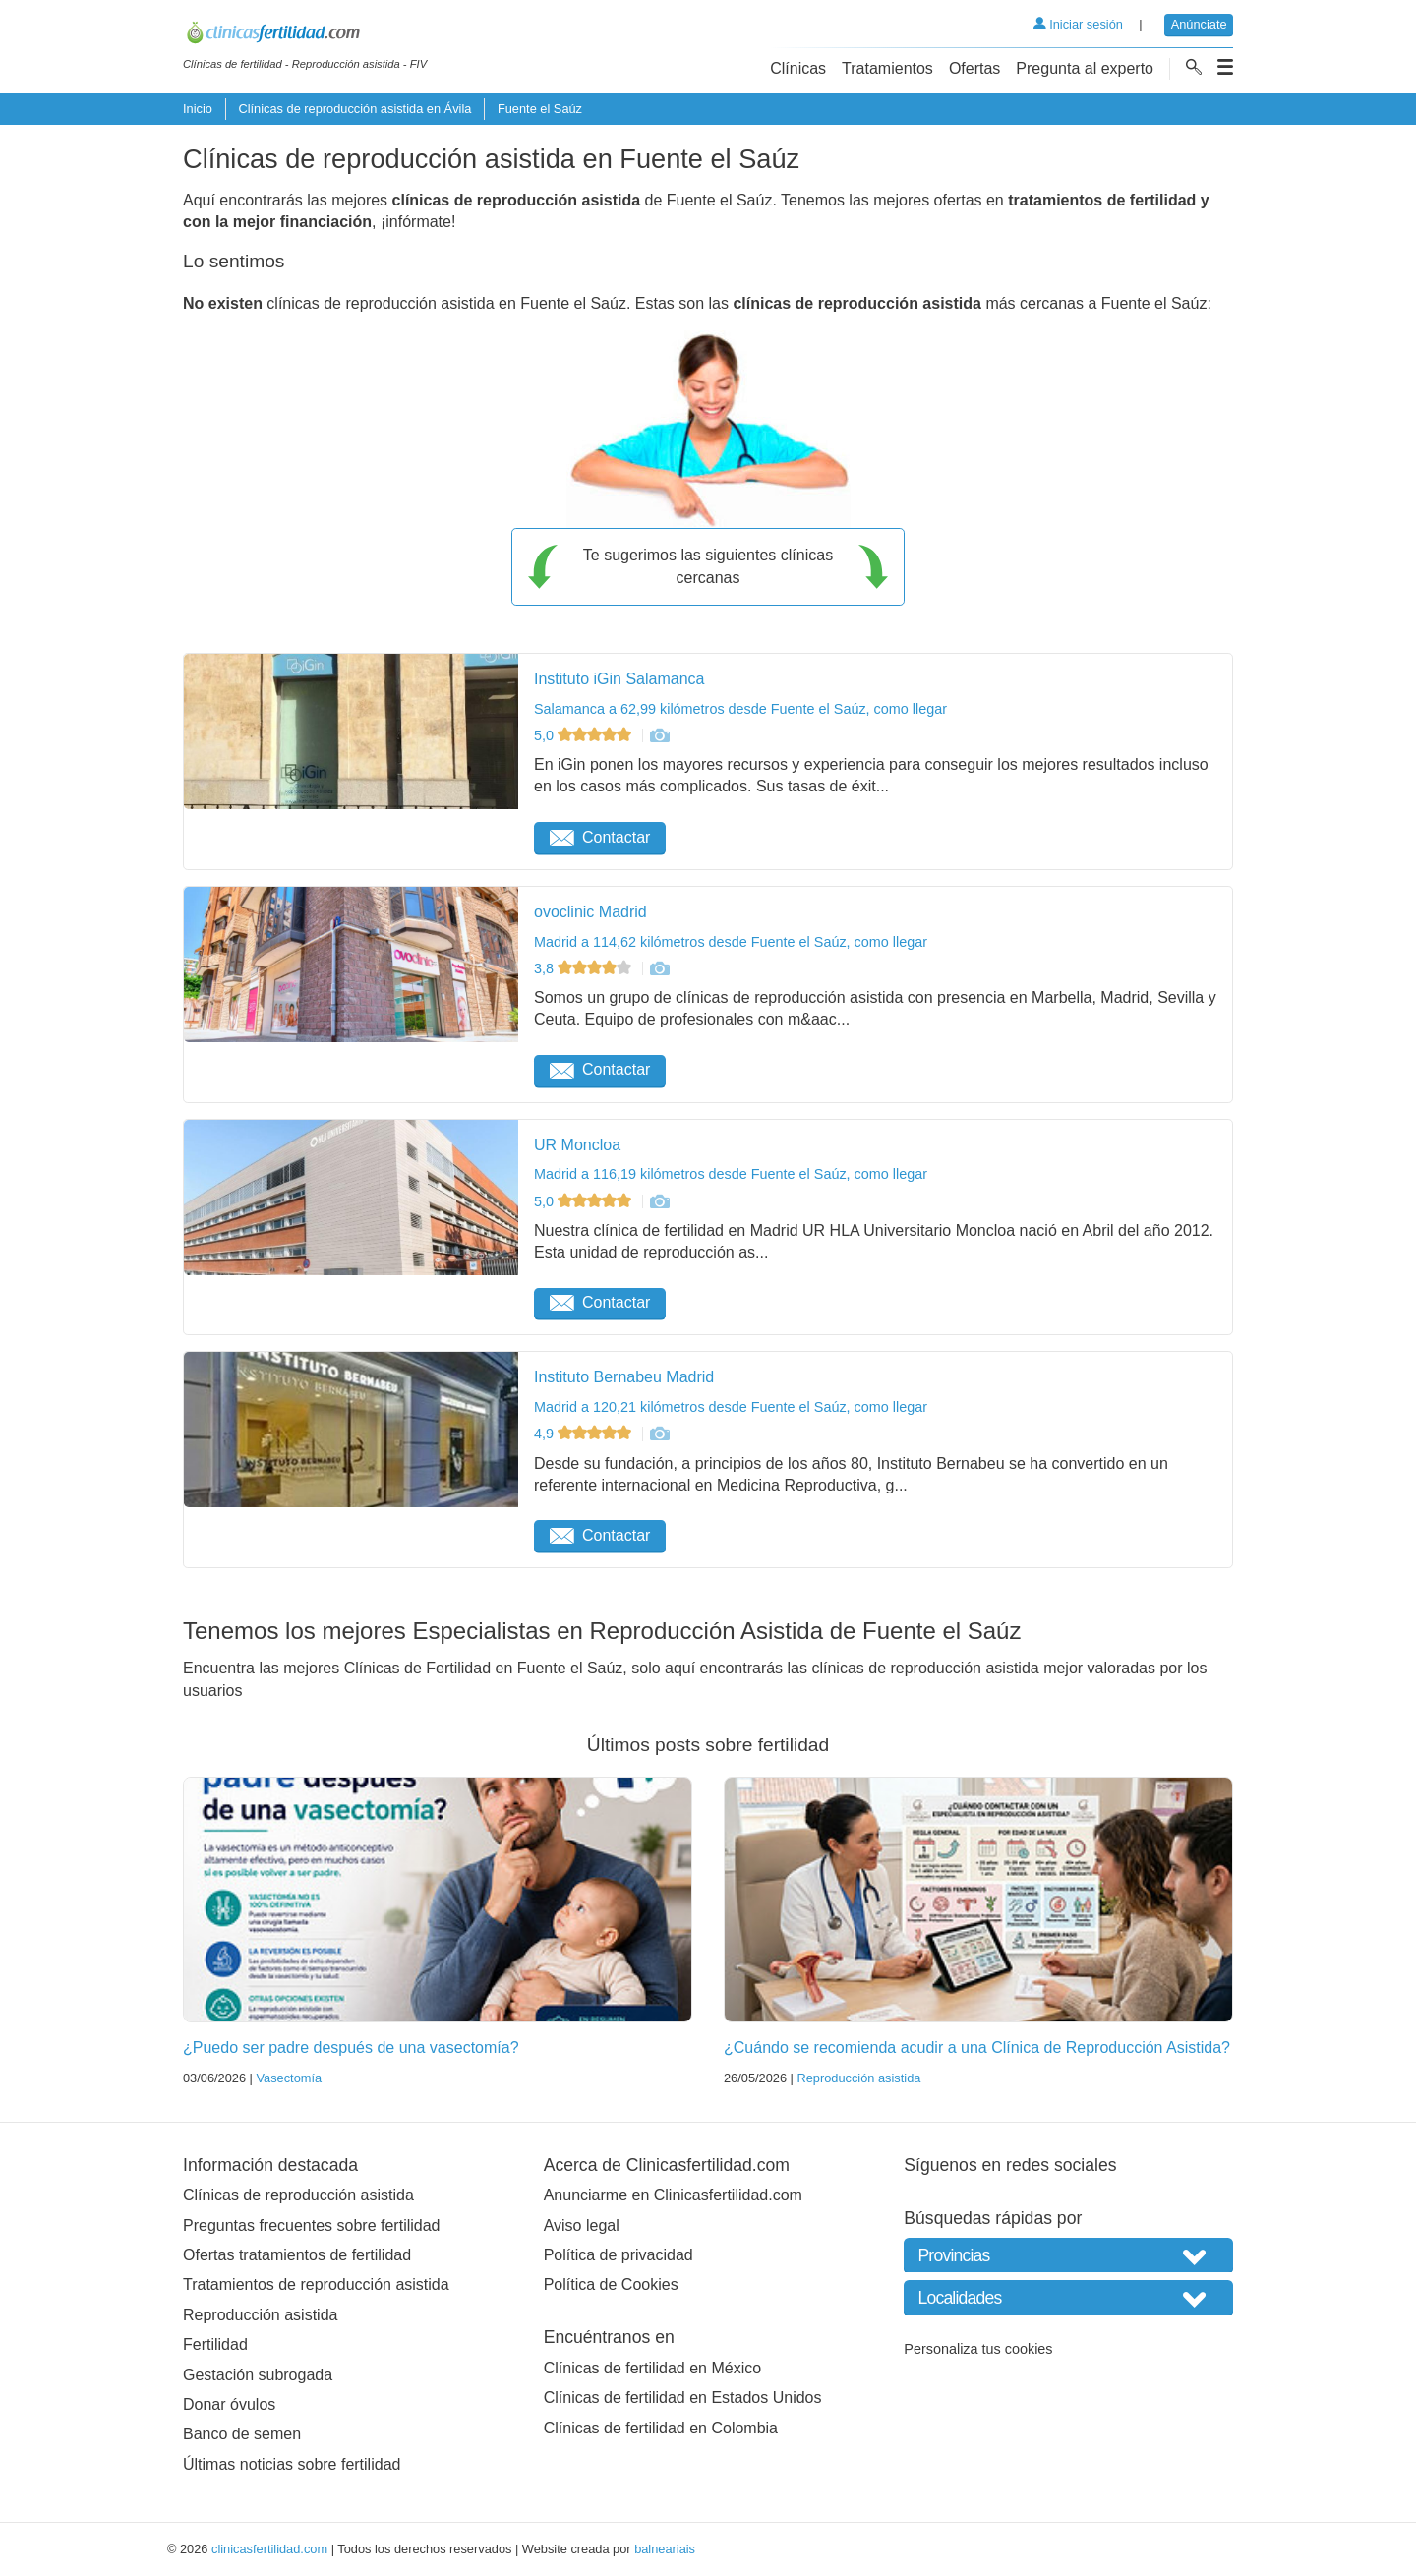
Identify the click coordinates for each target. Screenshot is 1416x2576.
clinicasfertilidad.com (269, 2549)
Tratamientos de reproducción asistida (316, 2284)
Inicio (197, 108)
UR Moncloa (577, 1145)
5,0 (584, 735)
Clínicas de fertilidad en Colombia (661, 2428)
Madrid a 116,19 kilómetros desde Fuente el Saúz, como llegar (730, 1174)
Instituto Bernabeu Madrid (624, 1377)
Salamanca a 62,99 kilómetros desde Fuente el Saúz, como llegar (740, 709)
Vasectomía (289, 2078)
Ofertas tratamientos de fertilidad (297, 2255)
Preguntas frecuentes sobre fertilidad (311, 2225)
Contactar (600, 837)
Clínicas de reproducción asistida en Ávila (354, 108)
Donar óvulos (229, 2404)
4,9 (584, 1433)
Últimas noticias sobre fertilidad (291, 2464)
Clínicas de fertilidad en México (652, 2368)
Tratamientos (887, 68)
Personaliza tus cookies (978, 2349)
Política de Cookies (611, 2284)
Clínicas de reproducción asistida (298, 2195)
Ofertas (974, 68)
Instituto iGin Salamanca (619, 679)
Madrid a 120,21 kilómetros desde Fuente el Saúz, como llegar (730, 1407)
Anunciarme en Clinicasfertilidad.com (673, 2195)
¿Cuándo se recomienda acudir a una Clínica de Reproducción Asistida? (977, 2047)
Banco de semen (242, 2434)
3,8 (584, 968)
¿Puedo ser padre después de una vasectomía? (351, 2047)
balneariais (664, 2549)
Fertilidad (215, 2344)
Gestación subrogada (257, 2375)
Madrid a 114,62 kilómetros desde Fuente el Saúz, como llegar (730, 942)
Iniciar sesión (1078, 24)
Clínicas (798, 68)
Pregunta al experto (1084, 68)
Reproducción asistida (858, 2078)
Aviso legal (582, 2225)
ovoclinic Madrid (590, 912)
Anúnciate (1199, 24)
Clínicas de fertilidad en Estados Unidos (683, 2397)
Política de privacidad (618, 2255)
